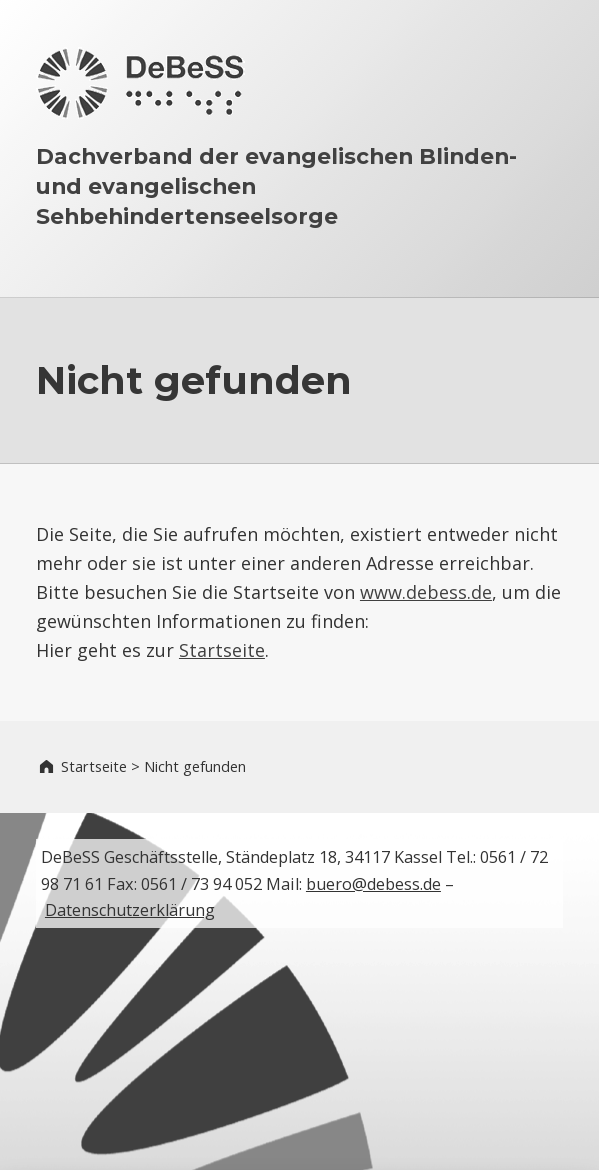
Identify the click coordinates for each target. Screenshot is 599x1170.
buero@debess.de (373, 884)
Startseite (222, 650)
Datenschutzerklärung (130, 910)
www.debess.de (426, 592)
